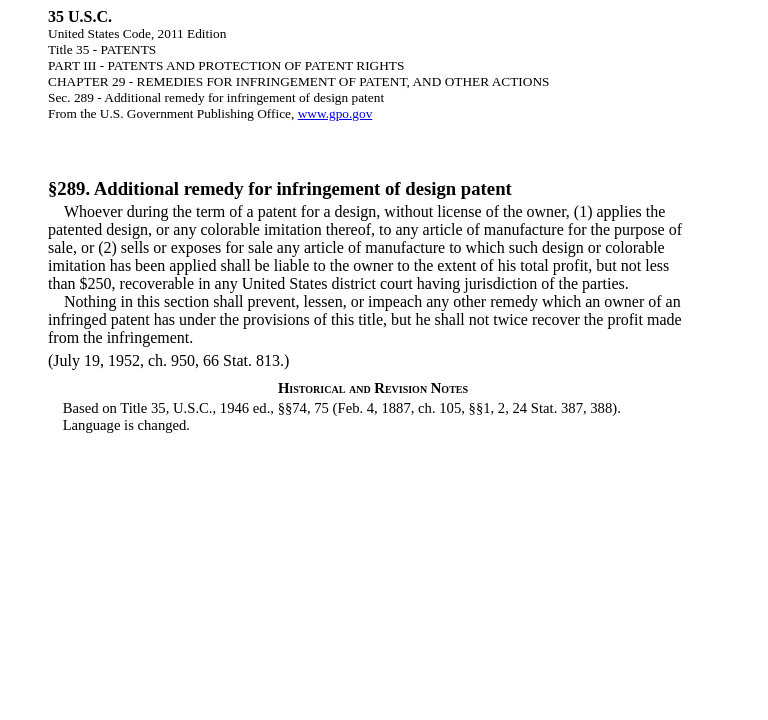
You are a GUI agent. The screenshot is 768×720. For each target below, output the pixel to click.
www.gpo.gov (335, 113)
